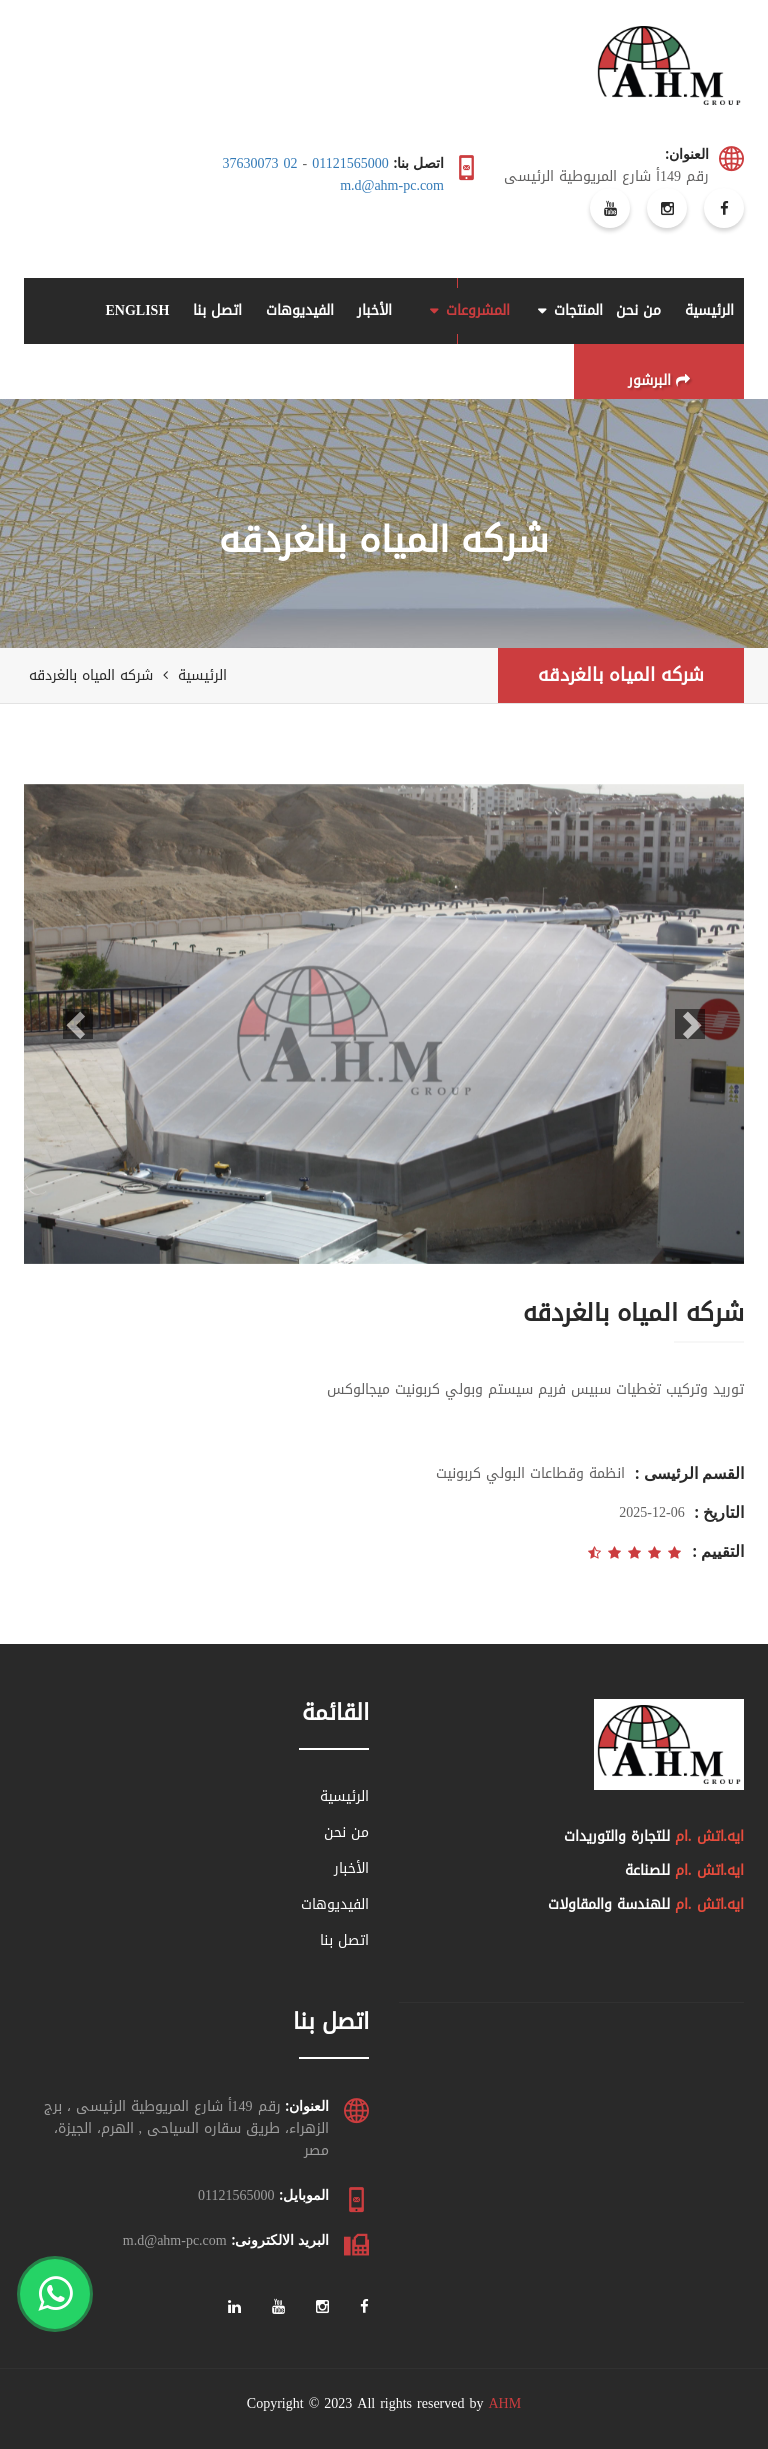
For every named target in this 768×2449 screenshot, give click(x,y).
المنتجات (578, 310)
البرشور (659, 380)
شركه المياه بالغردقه (621, 675)
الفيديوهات (300, 310)
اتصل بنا (217, 310)
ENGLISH (137, 310)
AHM (504, 2403)
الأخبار (374, 310)
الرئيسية (709, 310)
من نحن (638, 310)
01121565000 (350, 163)
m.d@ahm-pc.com (392, 185)
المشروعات (478, 310)
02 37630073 (260, 163)
